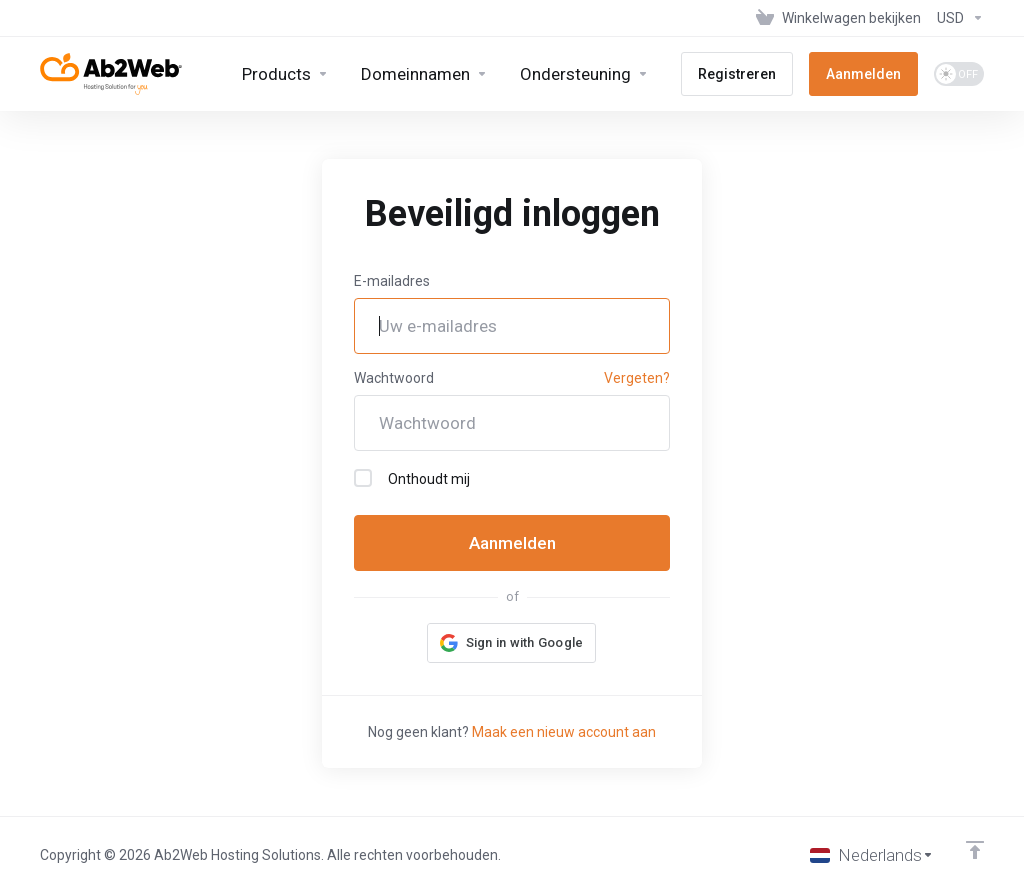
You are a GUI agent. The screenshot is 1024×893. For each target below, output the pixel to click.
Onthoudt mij (412, 478)
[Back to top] (975, 850)
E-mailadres (392, 281)
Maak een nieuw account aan (564, 732)
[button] (512, 643)
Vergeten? (637, 378)
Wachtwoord (394, 378)
